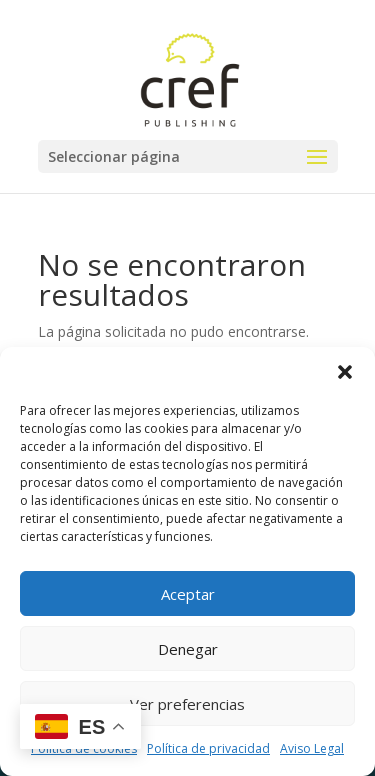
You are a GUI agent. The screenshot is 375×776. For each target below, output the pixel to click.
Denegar (188, 649)
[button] (345, 372)
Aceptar (188, 594)
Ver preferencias (187, 704)
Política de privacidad (208, 748)
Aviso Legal (312, 748)
